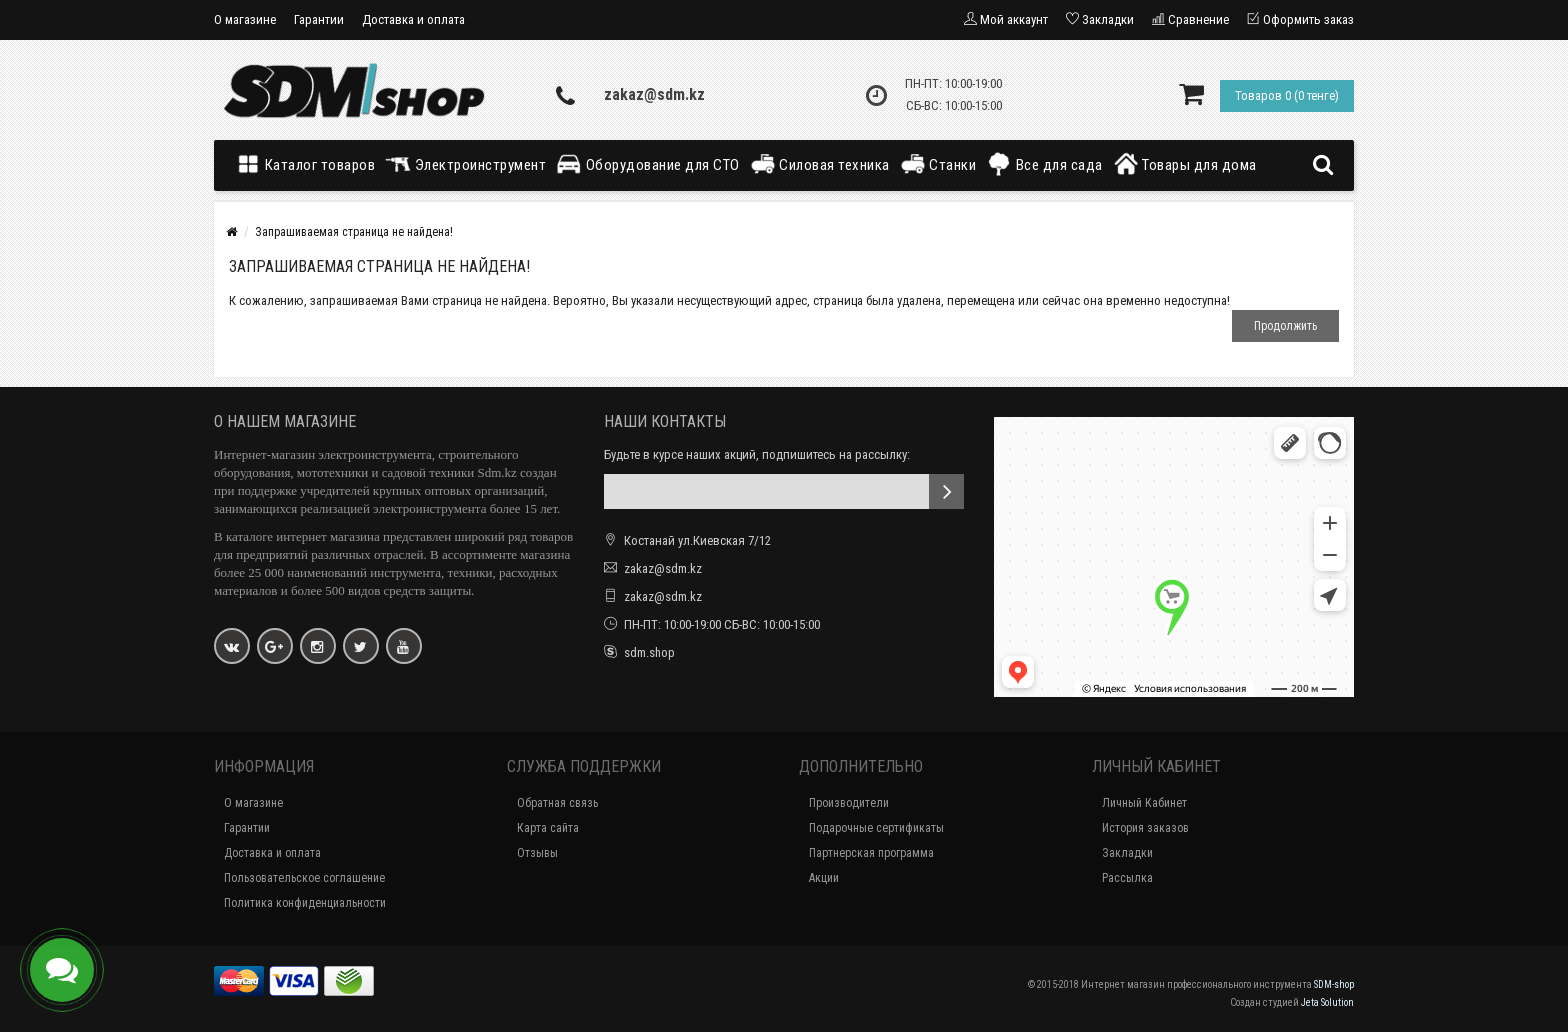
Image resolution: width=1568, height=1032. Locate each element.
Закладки (1127, 853)
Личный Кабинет (1144, 803)
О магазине (245, 19)
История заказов (1145, 828)
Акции (824, 878)
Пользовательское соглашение (304, 878)
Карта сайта (548, 828)
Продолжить (1285, 326)
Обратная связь (557, 803)
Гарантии (319, 19)
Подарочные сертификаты (876, 828)
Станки (938, 164)
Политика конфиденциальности (305, 903)
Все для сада (1044, 164)
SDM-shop (1334, 984)
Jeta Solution (1327, 1002)
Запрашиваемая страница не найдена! (354, 232)
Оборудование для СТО (648, 164)
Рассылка (1127, 878)
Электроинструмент (465, 164)
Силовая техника (820, 164)
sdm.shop (649, 652)
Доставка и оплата (413, 19)
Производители (849, 803)
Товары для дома (1185, 164)
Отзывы (537, 853)
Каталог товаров (310, 164)
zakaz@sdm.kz (654, 94)
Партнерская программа (871, 853)
